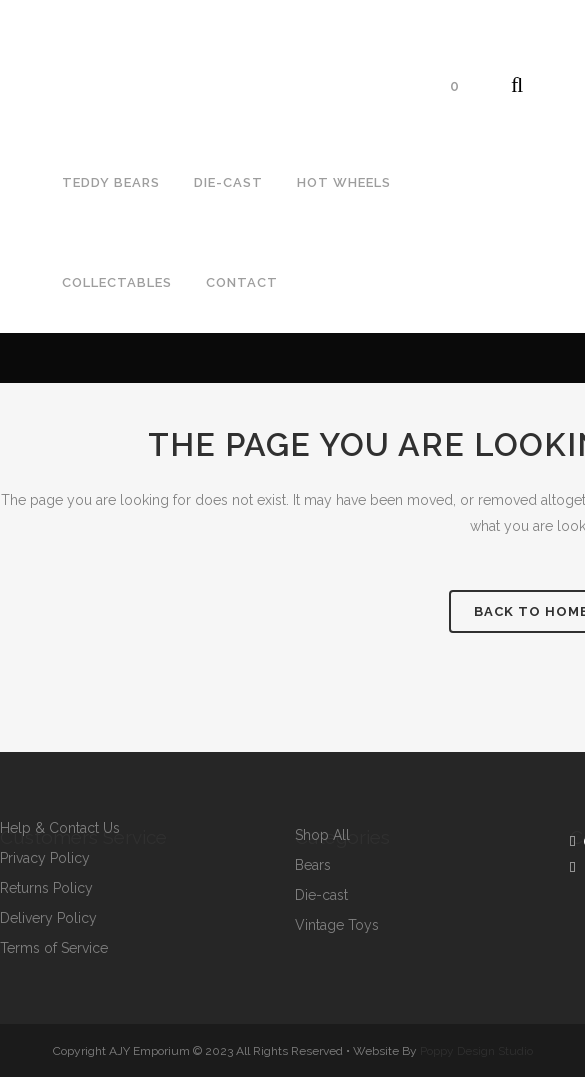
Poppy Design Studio (476, 1051)
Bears (313, 865)
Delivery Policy (48, 918)
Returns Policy (46, 888)
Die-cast (321, 895)
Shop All (322, 835)
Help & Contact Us (60, 828)
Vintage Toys (337, 925)
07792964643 (63, 36)
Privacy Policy (45, 858)
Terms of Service (54, 948)
